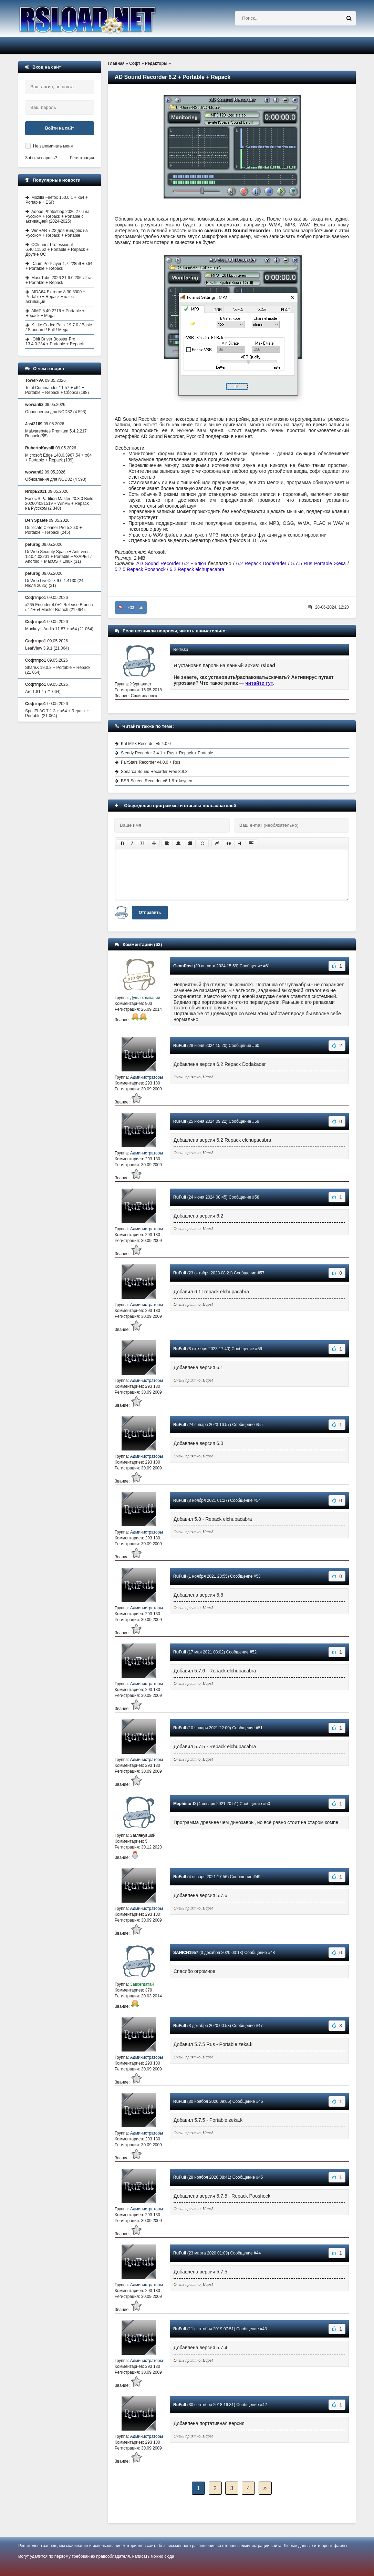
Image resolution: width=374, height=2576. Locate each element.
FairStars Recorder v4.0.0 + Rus (150, 762)
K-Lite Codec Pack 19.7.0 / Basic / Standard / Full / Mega (58, 327)
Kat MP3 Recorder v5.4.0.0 (146, 743)
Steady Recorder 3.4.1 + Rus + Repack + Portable (167, 753)
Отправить (150, 912)
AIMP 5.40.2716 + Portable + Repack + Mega (55, 313)
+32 (131, 607)
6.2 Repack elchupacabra (197, 569)
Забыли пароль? (41, 157)
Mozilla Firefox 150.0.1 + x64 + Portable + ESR (56, 200)
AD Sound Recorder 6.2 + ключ (171, 563)
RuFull (179, 1045)
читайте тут (259, 683)
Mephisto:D (184, 1803)
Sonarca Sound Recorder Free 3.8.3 (154, 771)
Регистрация (82, 157)
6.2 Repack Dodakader (261, 563)
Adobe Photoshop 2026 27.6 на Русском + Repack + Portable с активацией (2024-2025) (57, 216)
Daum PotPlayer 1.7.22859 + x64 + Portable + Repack (58, 266)
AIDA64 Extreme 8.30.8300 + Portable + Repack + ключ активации (55, 296)
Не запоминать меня (53, 146)
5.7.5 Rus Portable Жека (318, 563)
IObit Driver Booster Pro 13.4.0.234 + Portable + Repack (54, 341)
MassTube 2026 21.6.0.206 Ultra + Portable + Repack (58, 280)
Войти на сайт (59, 128)
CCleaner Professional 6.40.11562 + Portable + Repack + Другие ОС (57, 249)
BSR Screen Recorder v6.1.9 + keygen (156, 780)
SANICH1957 (185, 1952)
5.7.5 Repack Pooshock (140, 569)
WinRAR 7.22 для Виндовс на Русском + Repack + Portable (56, 233)
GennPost (183, 966)
